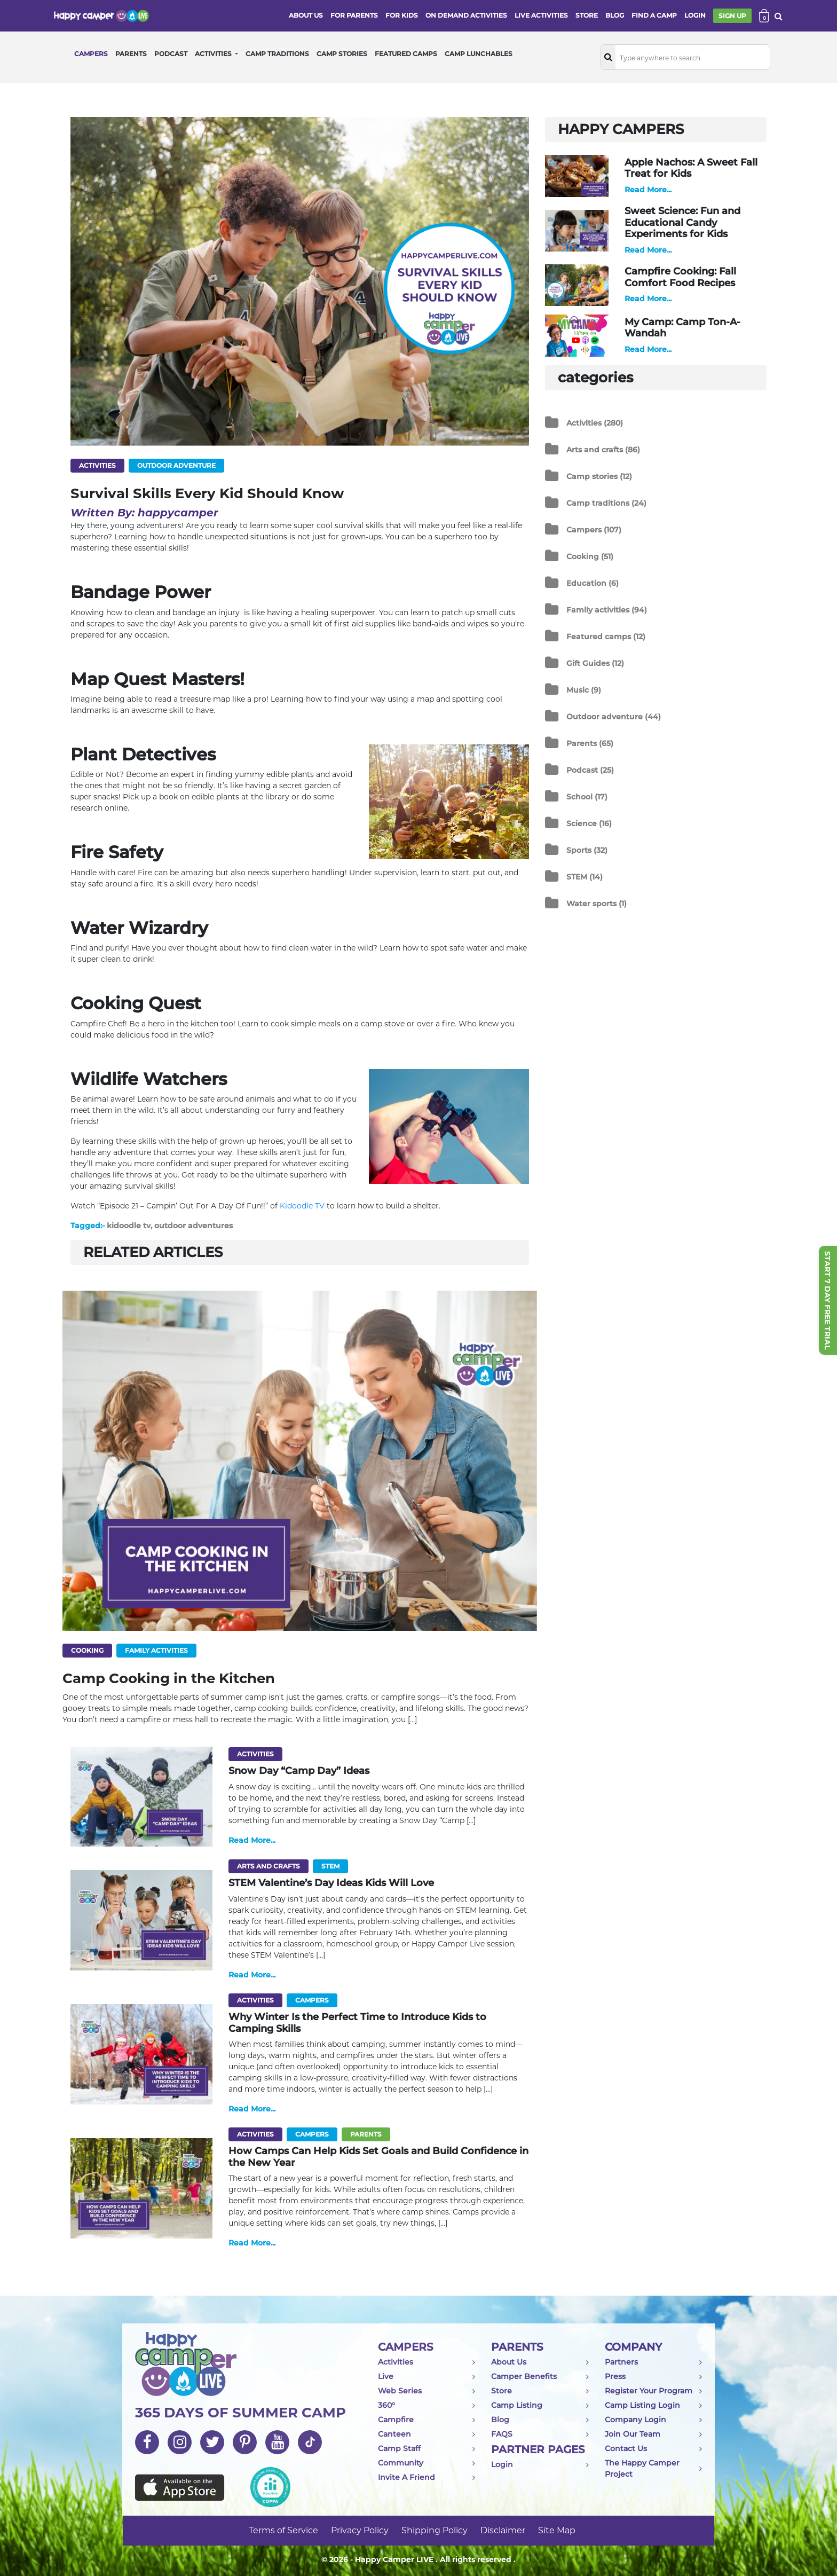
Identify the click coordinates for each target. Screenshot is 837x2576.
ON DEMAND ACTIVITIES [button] (466, 15)
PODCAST (170, 54)
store (586, 15)
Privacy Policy (360, 2530)
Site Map (556, 2530)
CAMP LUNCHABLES (478, 54)
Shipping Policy (434, 2530)
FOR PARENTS (354, 15)
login (695, 15)
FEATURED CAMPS (406, 54)
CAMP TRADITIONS (277, 54)
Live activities (541, 15)
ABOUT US (306, 15)
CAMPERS (91, 54)
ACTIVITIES (214, 54)
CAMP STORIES (342, 54)
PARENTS (131, 54)
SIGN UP (732, 16)
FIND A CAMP (654, 15)
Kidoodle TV (302, 1206)
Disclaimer (502, 2530)
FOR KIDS (401, 15)
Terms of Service (283, 2530)
